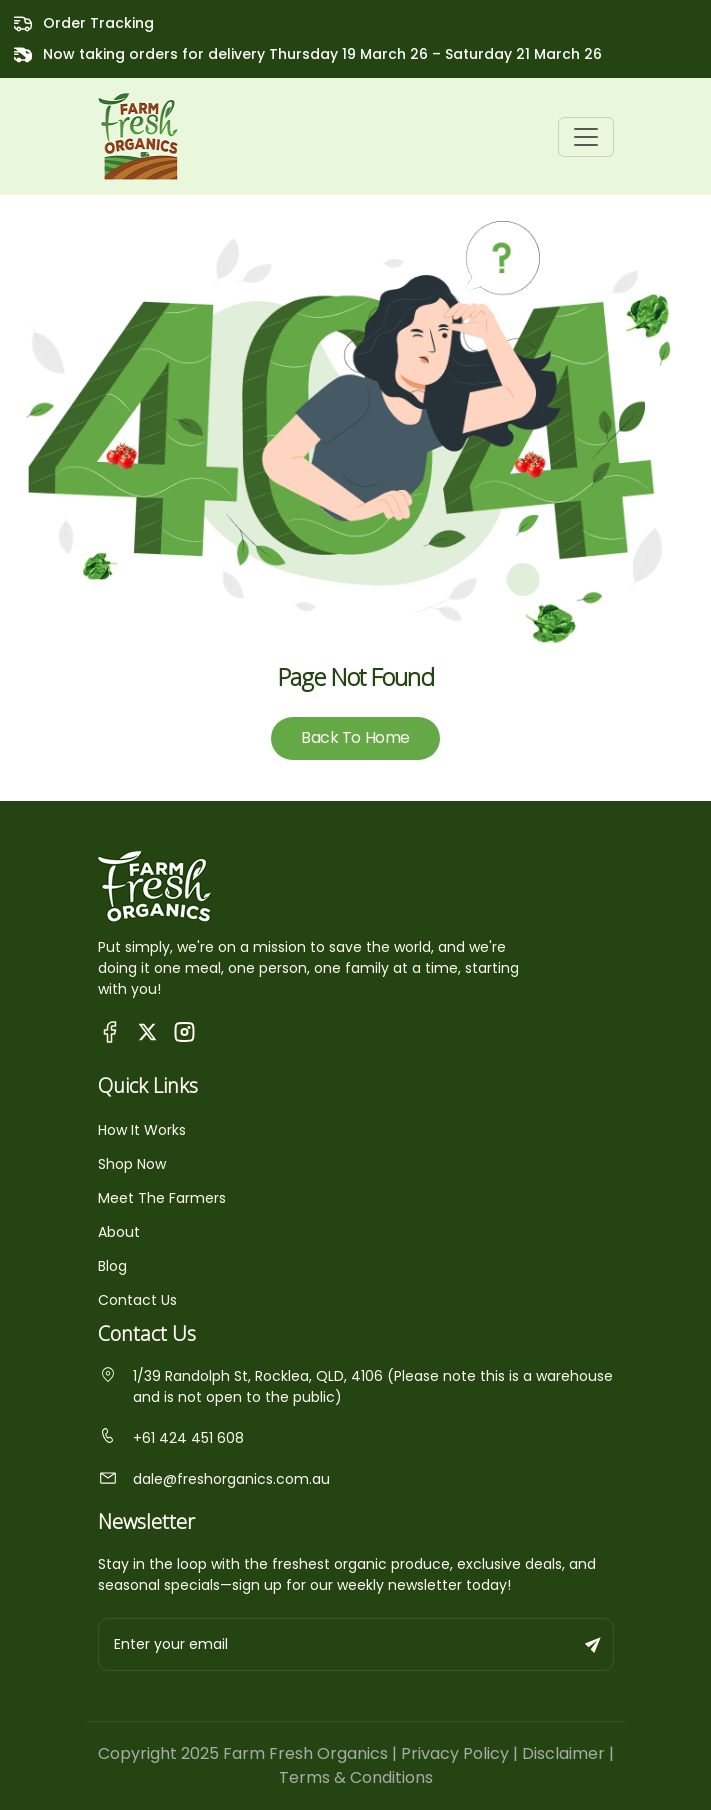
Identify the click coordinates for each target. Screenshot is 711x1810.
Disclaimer (563, 1753)
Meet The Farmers (162, 1198)
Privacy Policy (455, 1753)
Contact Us (137, 1300)
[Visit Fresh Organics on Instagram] (184, 1031)
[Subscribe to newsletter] (594, 1644)
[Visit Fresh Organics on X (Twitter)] (147, 1031)
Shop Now (132, 1164)
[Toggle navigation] (586, 137)
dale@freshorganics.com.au (214, 1479)
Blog (112, 1266)
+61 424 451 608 (171, 1438)
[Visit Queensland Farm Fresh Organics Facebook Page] (110, 1031)
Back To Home (355, 737)
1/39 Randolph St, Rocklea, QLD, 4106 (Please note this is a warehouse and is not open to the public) (355, 1386)
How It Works (142, 1130)
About (119, 1232)
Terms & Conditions (356, 1777)
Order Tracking (98, 23)
